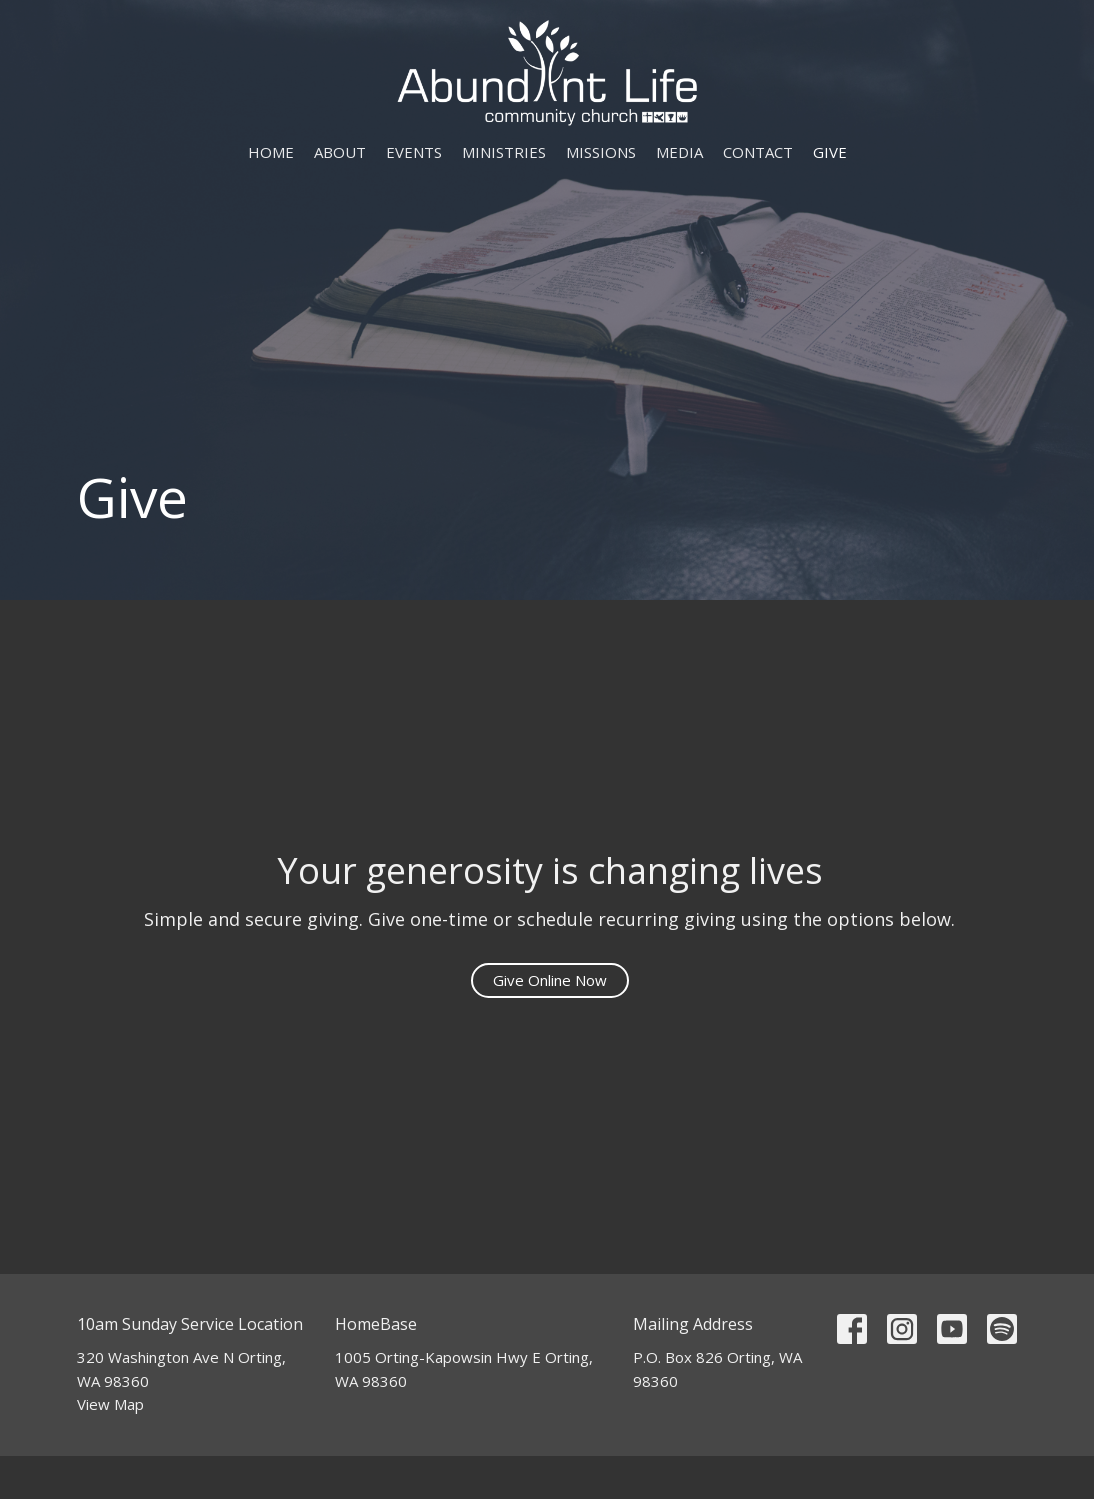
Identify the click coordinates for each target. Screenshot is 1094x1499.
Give (830, 152)
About (340, 152)
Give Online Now (550, 980)
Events (414, 152)
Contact (758, 152)
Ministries (504, 152)
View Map (110, 1404)
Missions (601, 152)
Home (271, 152)
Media (679, 152)
